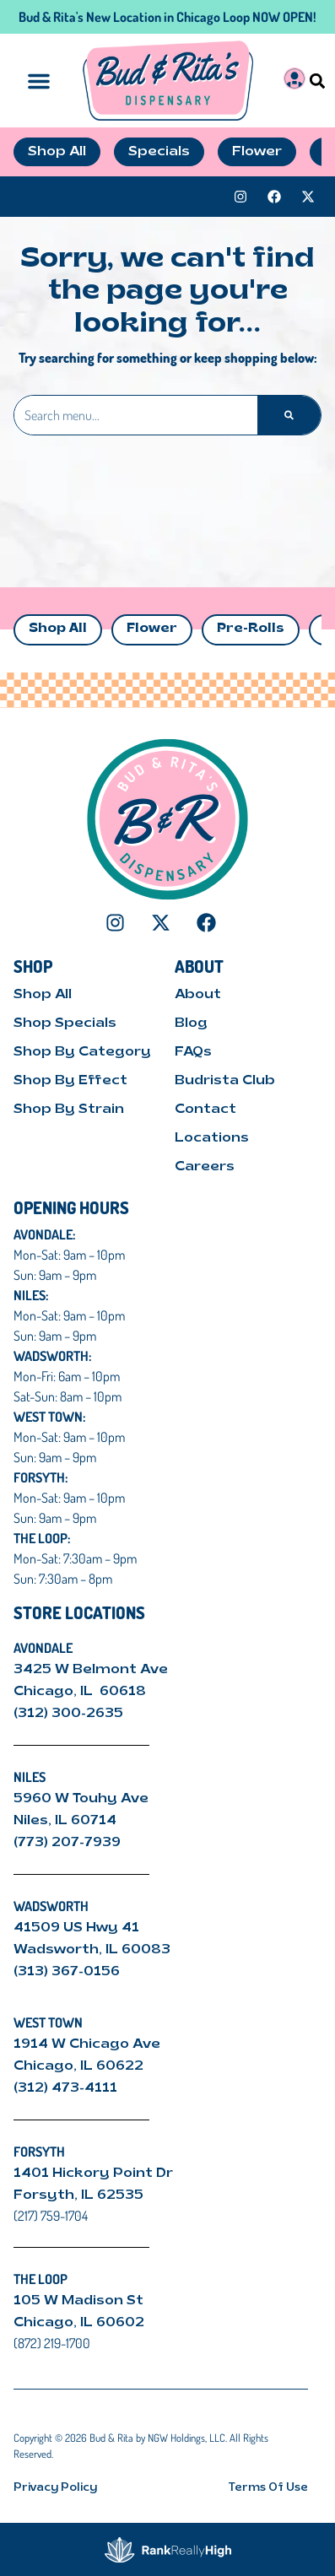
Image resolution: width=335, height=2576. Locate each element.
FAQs (193, 1052)
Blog (191, 1023)
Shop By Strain (69, 1109)
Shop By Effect (70, 1081)
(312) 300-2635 (68, 1713)
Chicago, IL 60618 (81, 1691)
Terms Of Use (268, 2487)
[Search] (289, 415)
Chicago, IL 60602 (79, 2323)
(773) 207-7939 (67, 1843)
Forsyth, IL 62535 (78, 2195)
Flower (152, 629)
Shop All (58, 629)
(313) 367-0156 (67, 1972)
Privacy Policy (55, 2487)
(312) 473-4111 (65, 2088)
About (198, 995)
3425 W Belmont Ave (92, 1670)
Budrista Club (225, 1081)
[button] (318, 81)
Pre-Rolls (250, 629)
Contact (205, 1109)
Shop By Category (82, 1052)
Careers (205, 1167)
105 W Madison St (78, 2301)
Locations (212, 1138)
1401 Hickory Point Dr (93, 2173)
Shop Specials (65, 1023)
